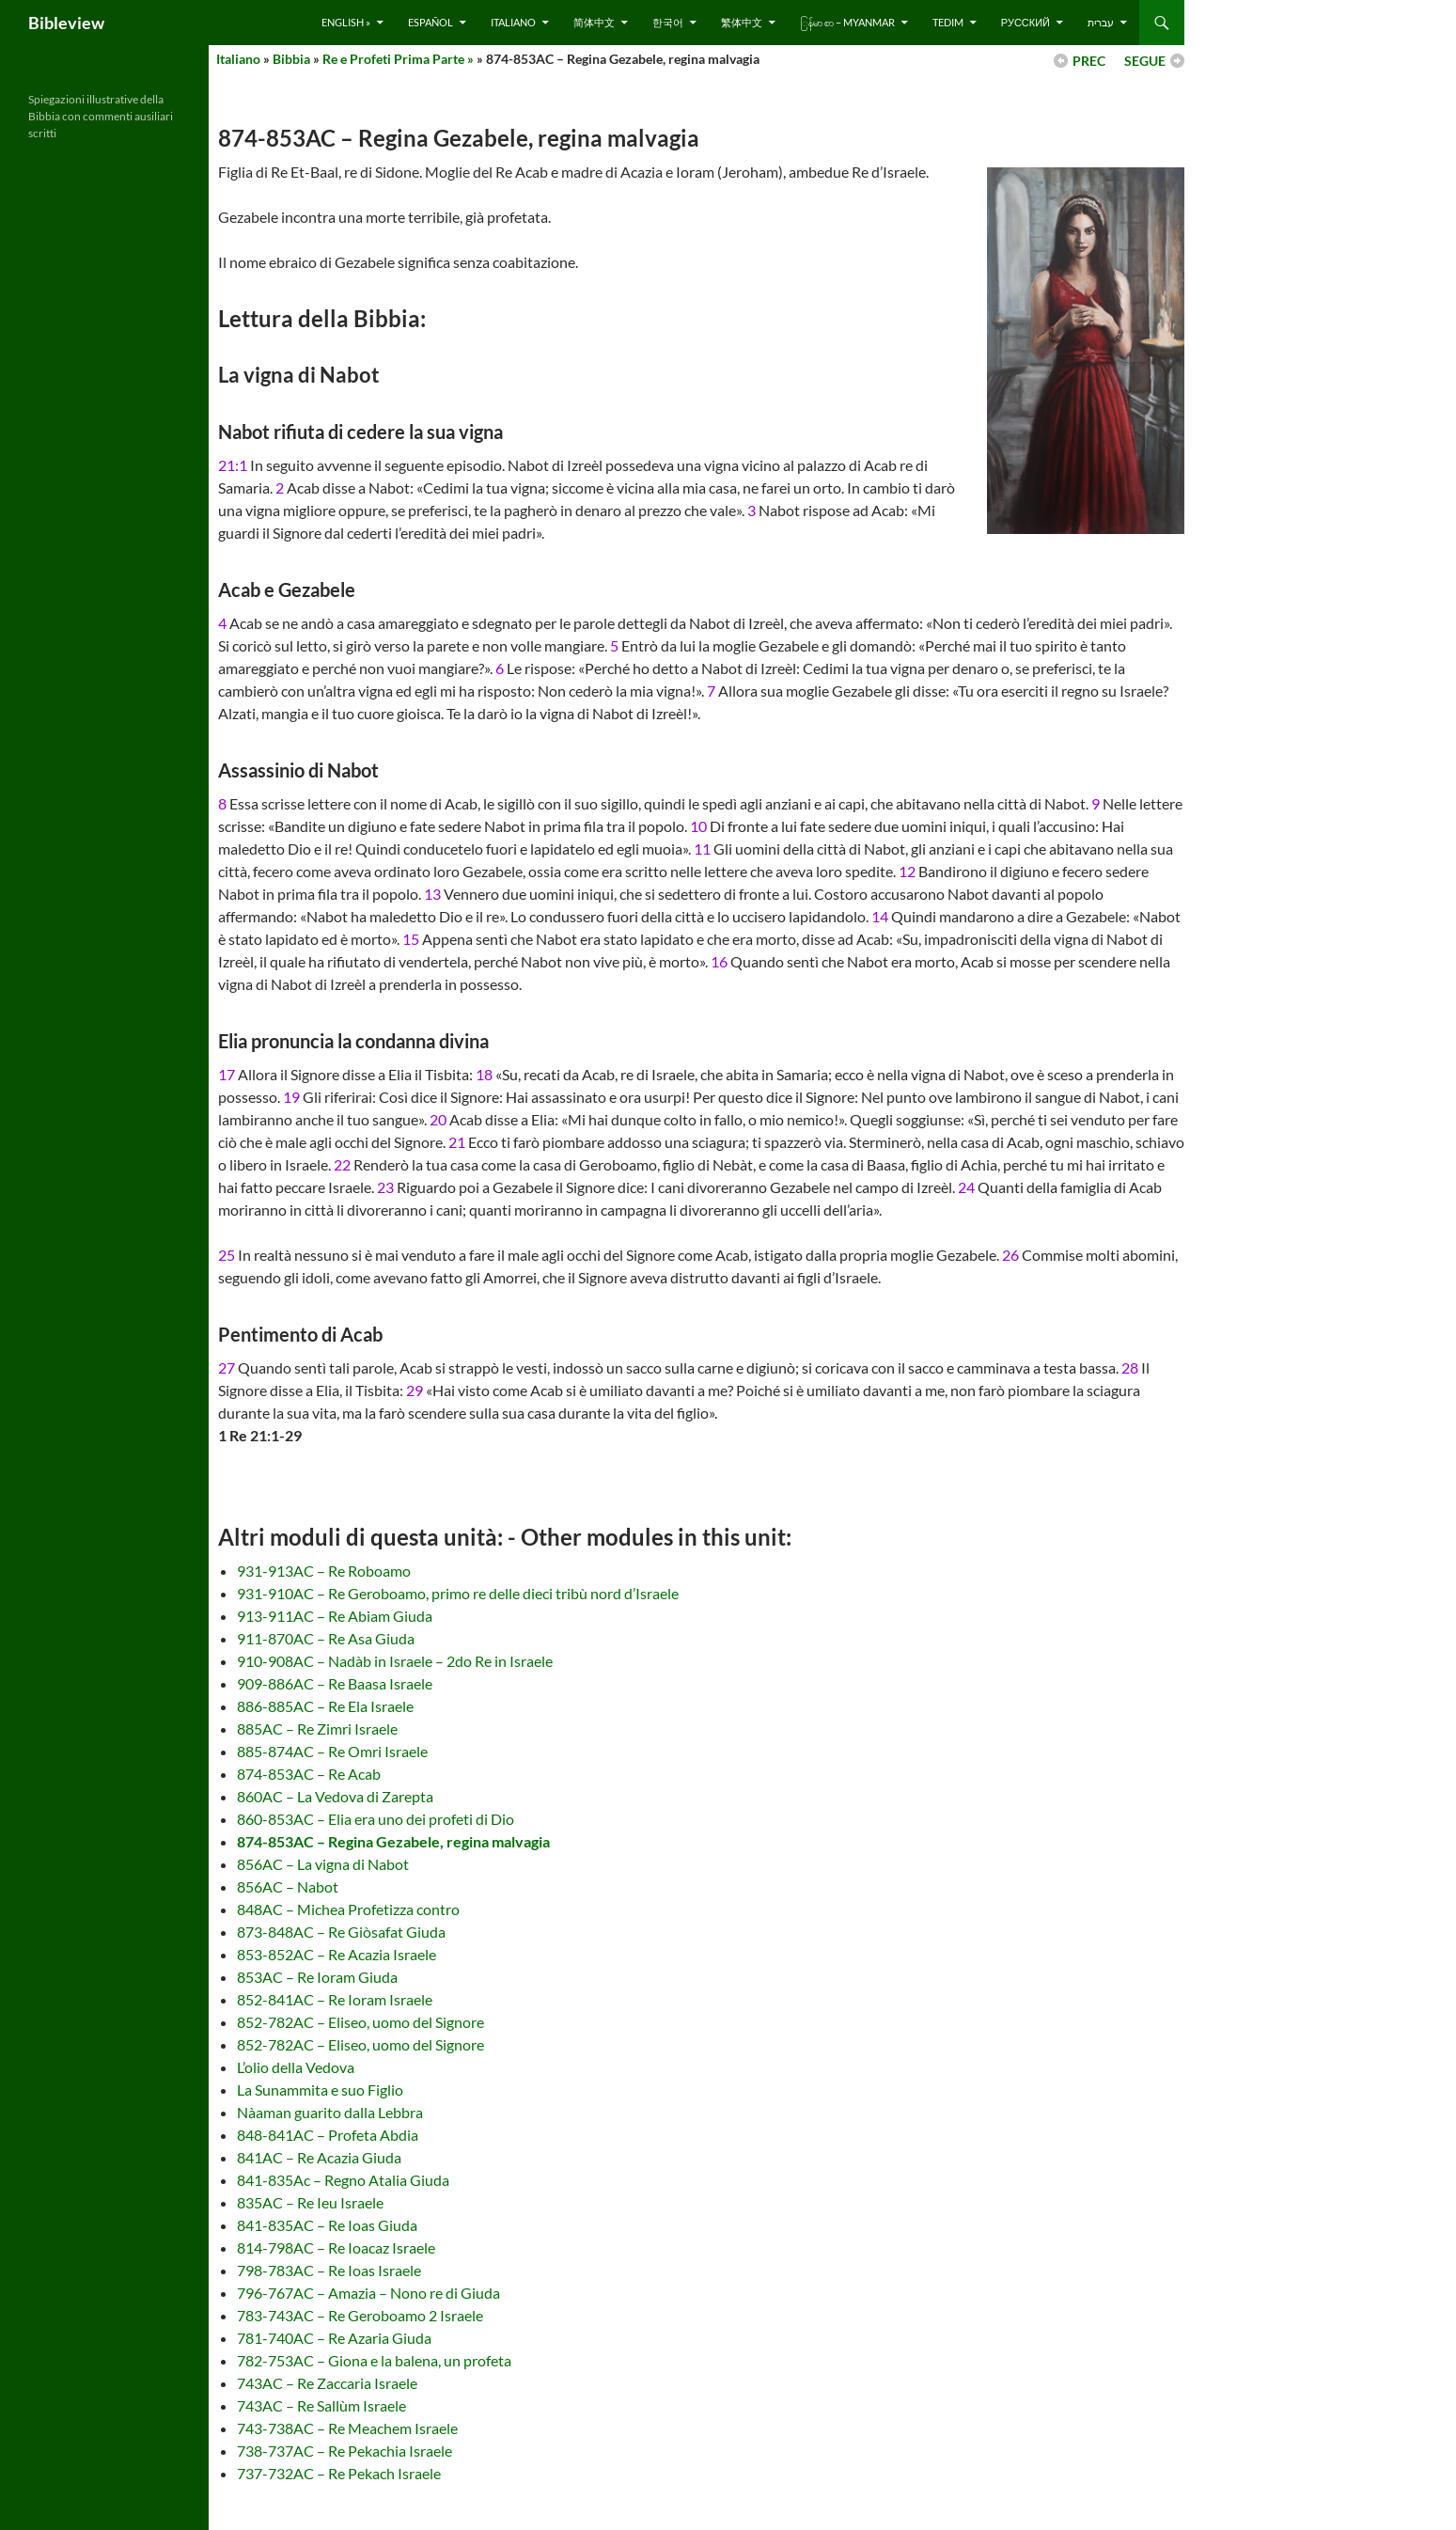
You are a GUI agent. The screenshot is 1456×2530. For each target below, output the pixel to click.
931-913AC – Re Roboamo (324, 1570)
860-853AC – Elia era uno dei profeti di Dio (375, 1819)
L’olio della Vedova (295, 2067)
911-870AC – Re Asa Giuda (326, 1638)
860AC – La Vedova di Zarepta (335, 1796)
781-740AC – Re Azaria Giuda (334, 2338)
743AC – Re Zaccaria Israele (327, 2383)
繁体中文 (741, 22)
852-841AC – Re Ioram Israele (334, 1999)
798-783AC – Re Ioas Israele (329, 2270)
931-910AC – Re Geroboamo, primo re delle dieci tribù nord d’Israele (458, 1593)
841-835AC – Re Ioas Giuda (327, 2225)
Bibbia (291, 59)
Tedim (947, 22)
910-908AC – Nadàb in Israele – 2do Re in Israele (395, 1661)
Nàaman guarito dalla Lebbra (330, 2112)
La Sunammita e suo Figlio (320, 2089)
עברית (1101, 22)
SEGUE (1145, 61)
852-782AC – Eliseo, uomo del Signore (360, 2022)
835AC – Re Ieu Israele (310, 2202)
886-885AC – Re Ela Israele (325, 1706)
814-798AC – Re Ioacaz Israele (336, 2247)
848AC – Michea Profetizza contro (348, 1909)
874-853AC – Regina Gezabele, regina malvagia (393, 1841)
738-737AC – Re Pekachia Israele (344, 2450)
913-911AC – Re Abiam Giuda (334, 1616)
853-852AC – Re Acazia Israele (336, 1954)
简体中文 (594, 22)
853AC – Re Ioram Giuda (317, 1977)
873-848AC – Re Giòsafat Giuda (341, 1932)
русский (1025, 22)
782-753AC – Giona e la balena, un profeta (374, 2360)
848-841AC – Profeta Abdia (327, 2135)
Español (430, 22)
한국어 (667, 22)
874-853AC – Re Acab (309, 1774)
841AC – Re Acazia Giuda (319, 2157)
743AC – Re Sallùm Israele (321, 2405)
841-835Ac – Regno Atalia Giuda (343, 2180)
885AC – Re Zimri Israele (317, 1728)
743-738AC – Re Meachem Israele (347, 2428)
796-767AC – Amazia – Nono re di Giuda (368, 2293)
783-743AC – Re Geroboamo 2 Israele (360, 2315)
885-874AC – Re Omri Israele (332, 1751)
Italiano (513, 22)
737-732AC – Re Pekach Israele (339, 2473)
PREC (1088, 61)
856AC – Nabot (287, 1886)
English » (345, 22)
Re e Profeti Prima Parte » (398, 59)
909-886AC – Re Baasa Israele (334, 1683)
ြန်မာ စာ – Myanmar (847, 22)
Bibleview (66, 22)
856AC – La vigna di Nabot (323, 1864)
